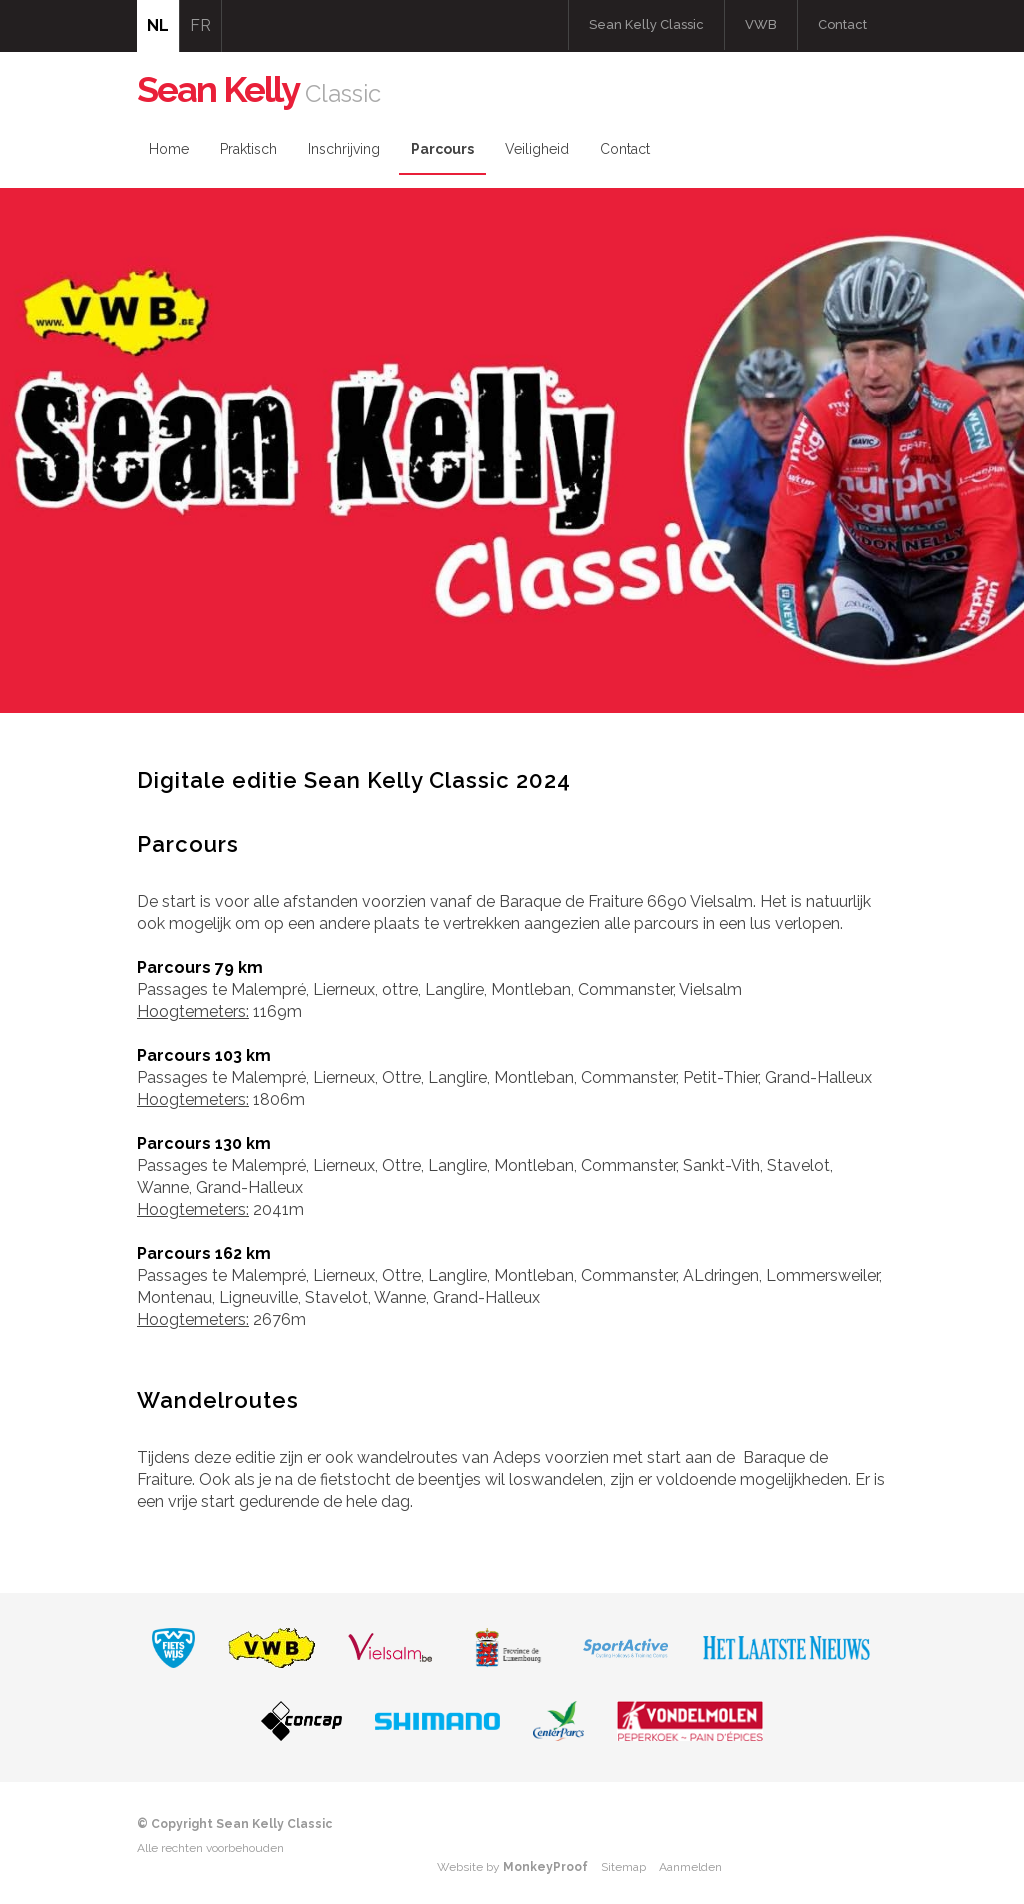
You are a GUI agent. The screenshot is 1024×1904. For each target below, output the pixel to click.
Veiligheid (537, 149)
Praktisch (248, 149)
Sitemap (623, 1867)
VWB (761, 24)
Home (169, 149)
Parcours (442, 149)
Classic (259, 93)
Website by (512, 1867)
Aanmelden (690, 1867)
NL (158, 25)
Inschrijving (344, 149)
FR (200, 25)
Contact (842, 24)
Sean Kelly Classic (646, 24)
